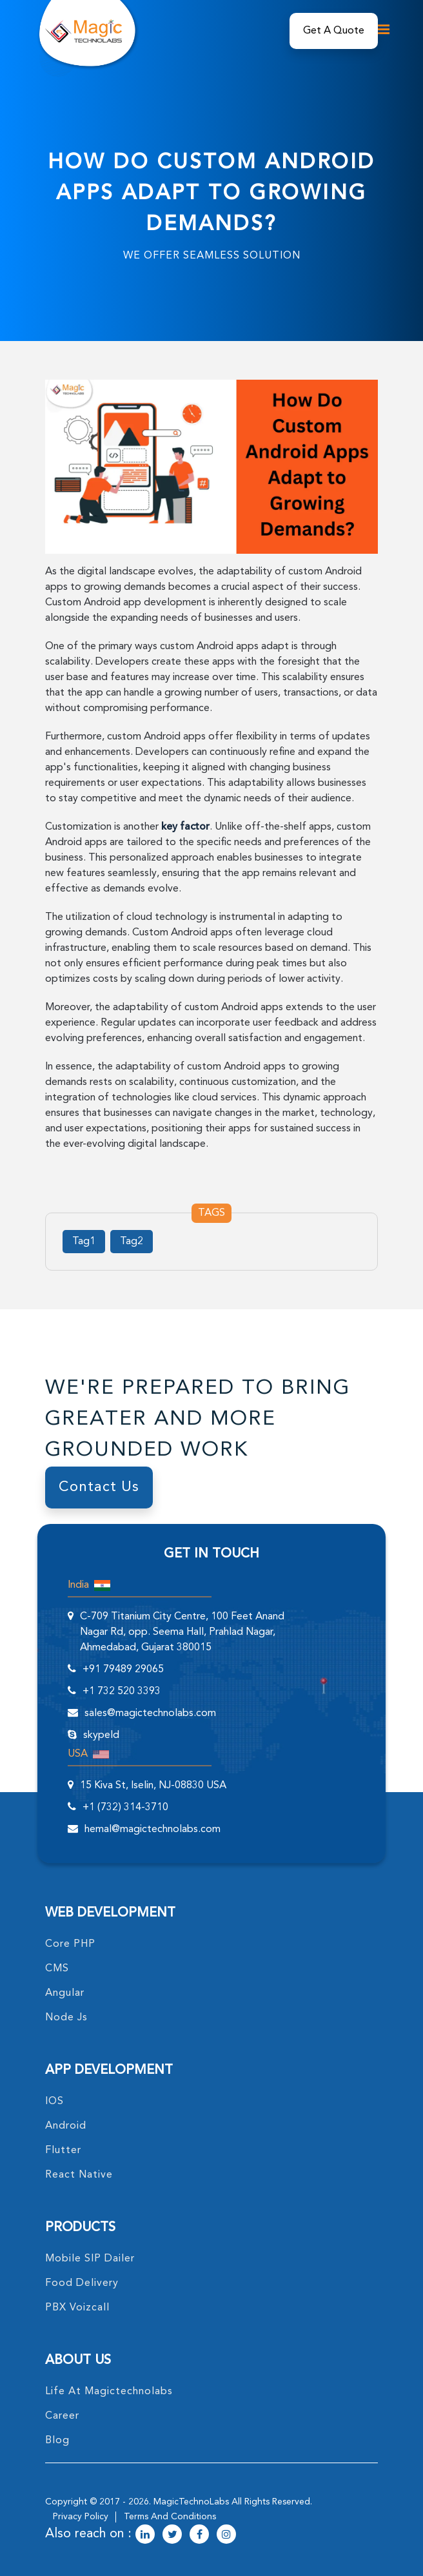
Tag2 (131, 1241)
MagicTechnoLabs (191, 2501)
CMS (57, 1969)
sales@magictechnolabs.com (150, 1713)
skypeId (101, 1735)
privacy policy (80, 2516)
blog (57, 2440)
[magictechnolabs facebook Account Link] (199, 2535)
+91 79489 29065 (123, 1669)
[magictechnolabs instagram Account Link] (226, 2535)
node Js (66, 2018)
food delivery (82, 2283)
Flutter (63, 2150)
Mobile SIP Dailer (90, 2259)
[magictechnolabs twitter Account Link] (172, 2535)
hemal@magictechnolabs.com (152, 1829)
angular (64, 1993)
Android (65, 2126)
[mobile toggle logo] (379, 29)
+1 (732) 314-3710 (125, 1807)
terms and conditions (170, 2516)
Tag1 (83, 1241)
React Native (79, 2175)
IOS (54, 2101)
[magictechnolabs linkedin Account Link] (145, 2535)
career (62, 2416)
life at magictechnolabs (109, 2391)
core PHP (70, 1944)
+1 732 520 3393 (122, 1691)
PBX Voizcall (77, 2308)
